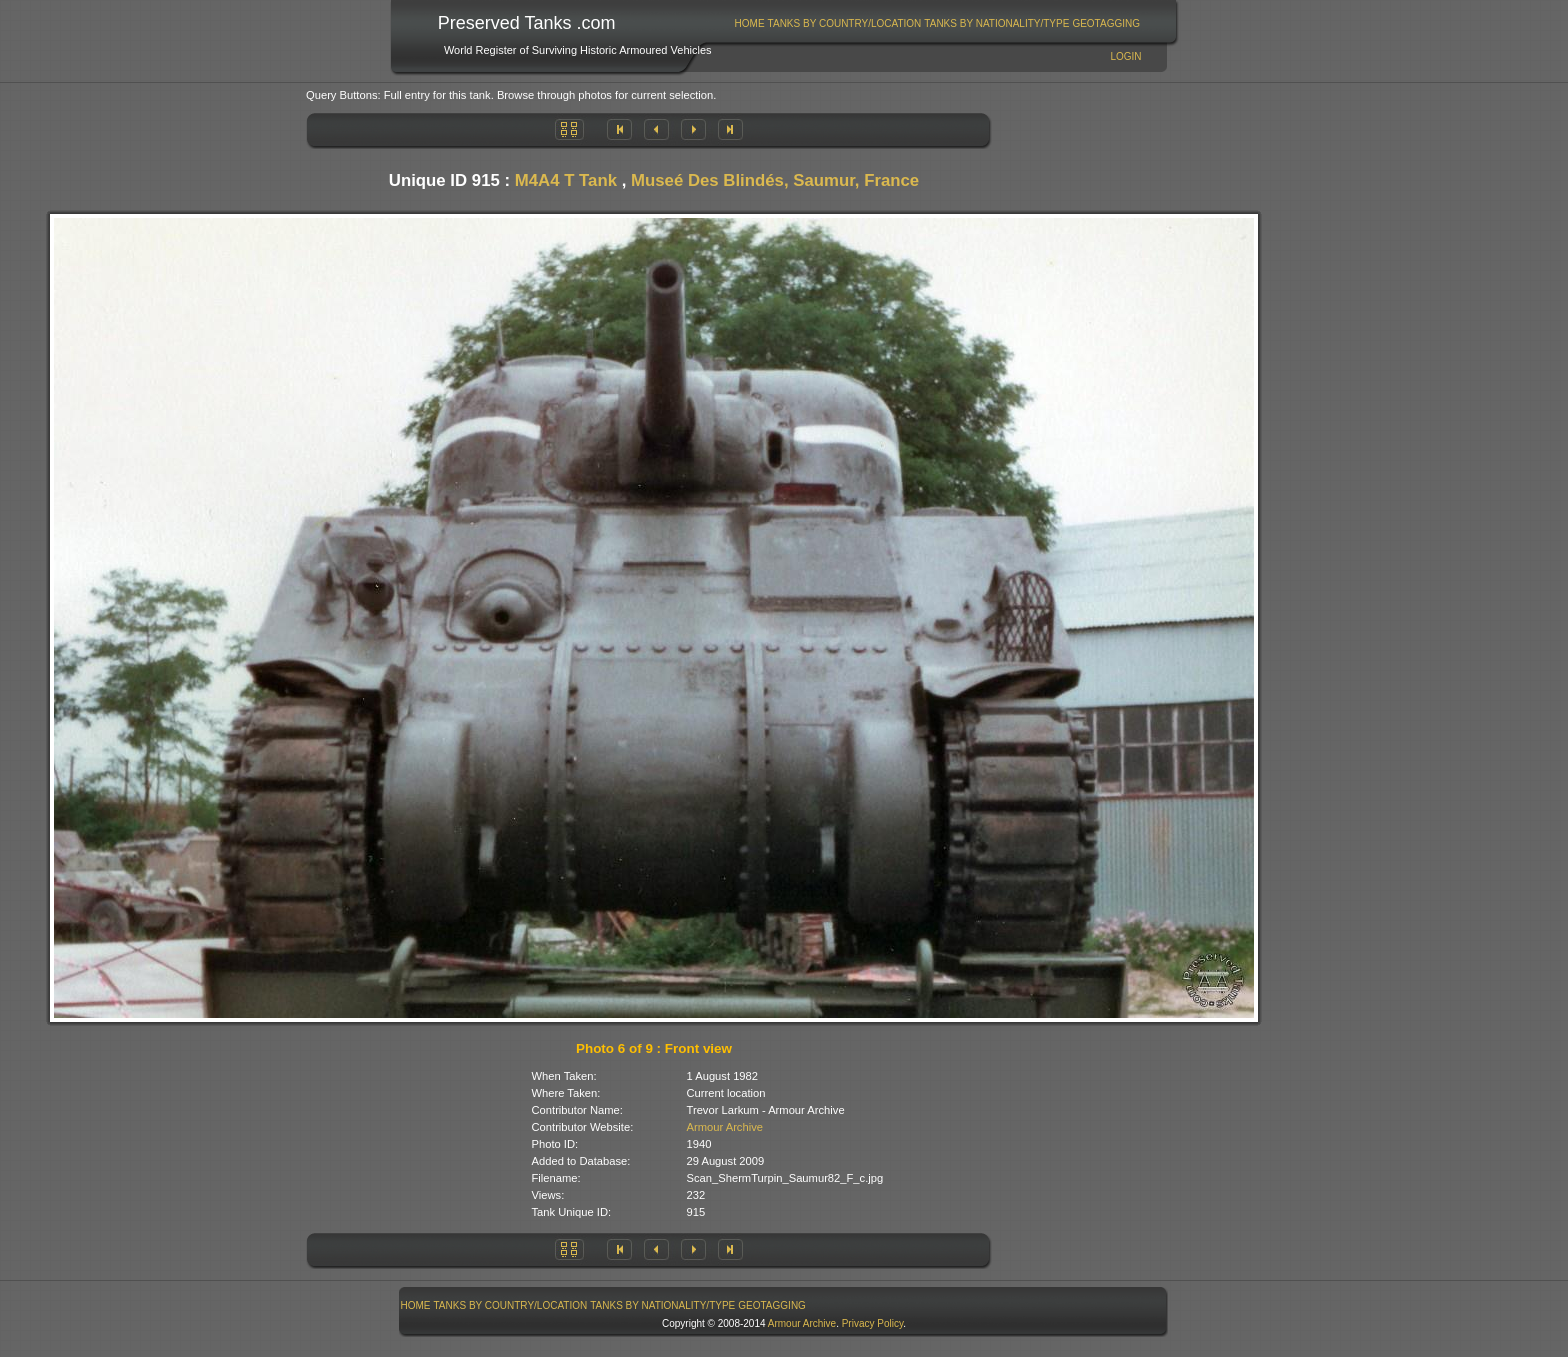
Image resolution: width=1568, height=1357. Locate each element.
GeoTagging (1106, 23)
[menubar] (937, 23)
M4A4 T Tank (566, 180)
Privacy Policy (873, 1323)
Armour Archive (725, 1127)
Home (750, 23)
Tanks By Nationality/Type (996, 23)
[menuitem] (749, 23)
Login (1125, 56)
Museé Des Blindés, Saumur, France (775, 180)
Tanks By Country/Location (845, 23)
